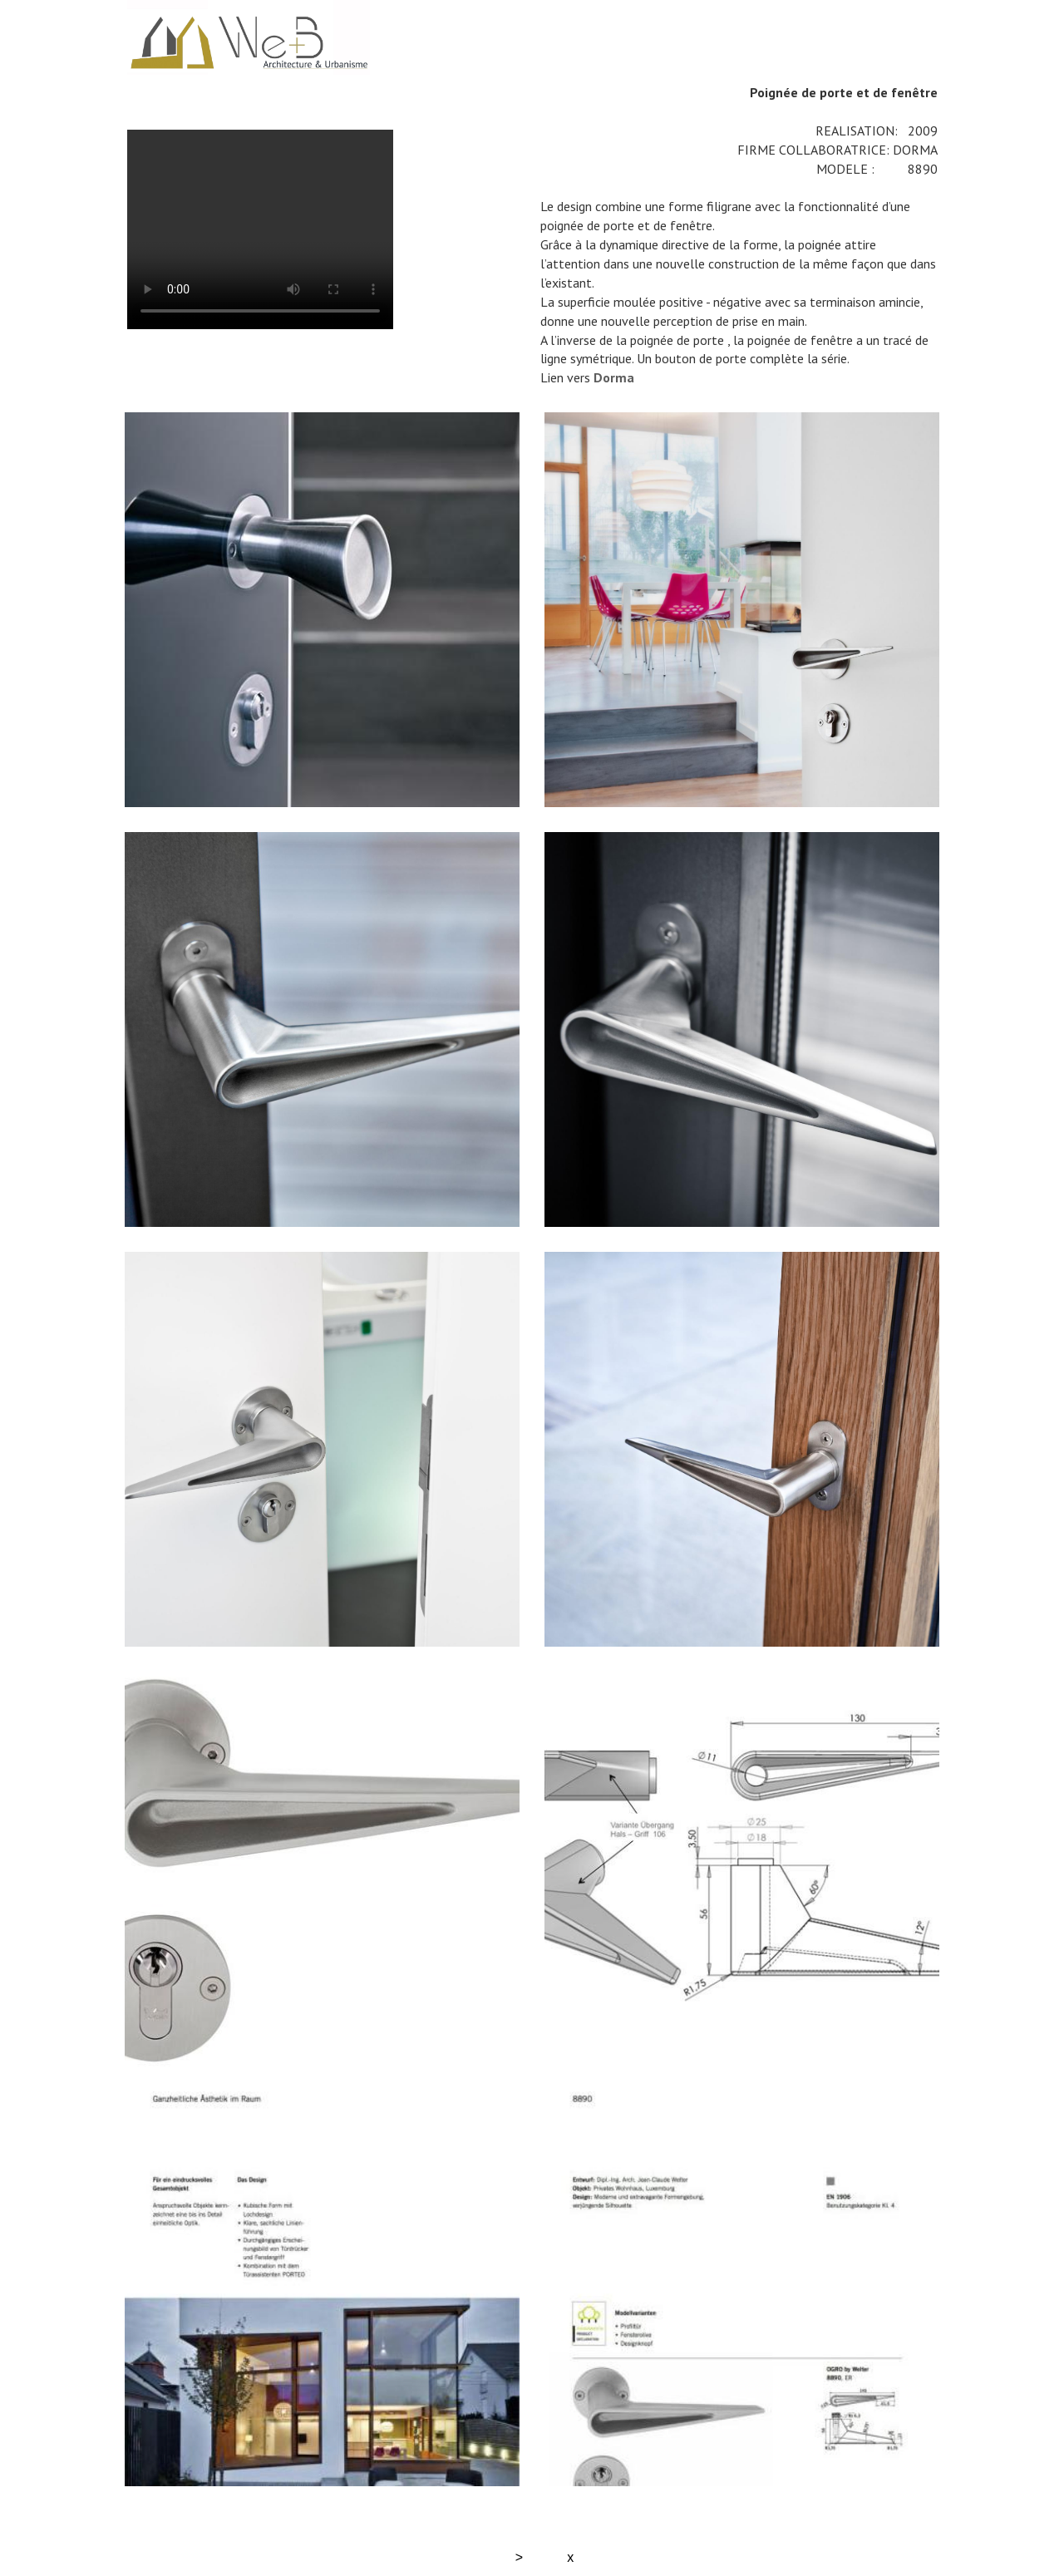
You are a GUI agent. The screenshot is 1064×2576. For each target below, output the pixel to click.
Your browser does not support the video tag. (260, 229)
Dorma (614, 377)
